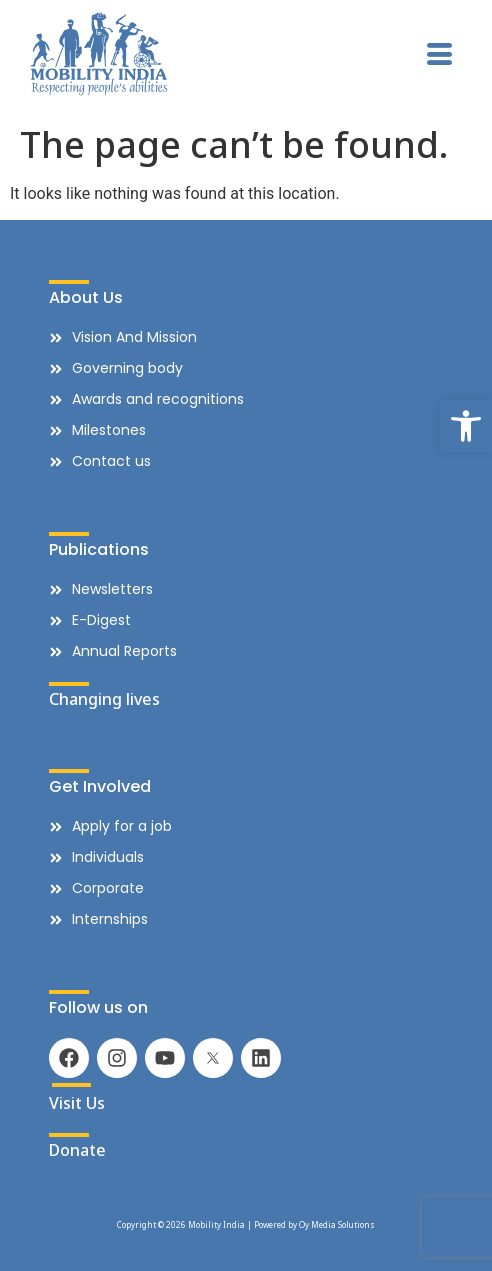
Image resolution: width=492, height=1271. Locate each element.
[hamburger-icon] (439, 57)
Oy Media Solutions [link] (337, 1224)
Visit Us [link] (77, 1103)
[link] (466, 426)
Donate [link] (77, 1150)
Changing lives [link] (104, 699)
